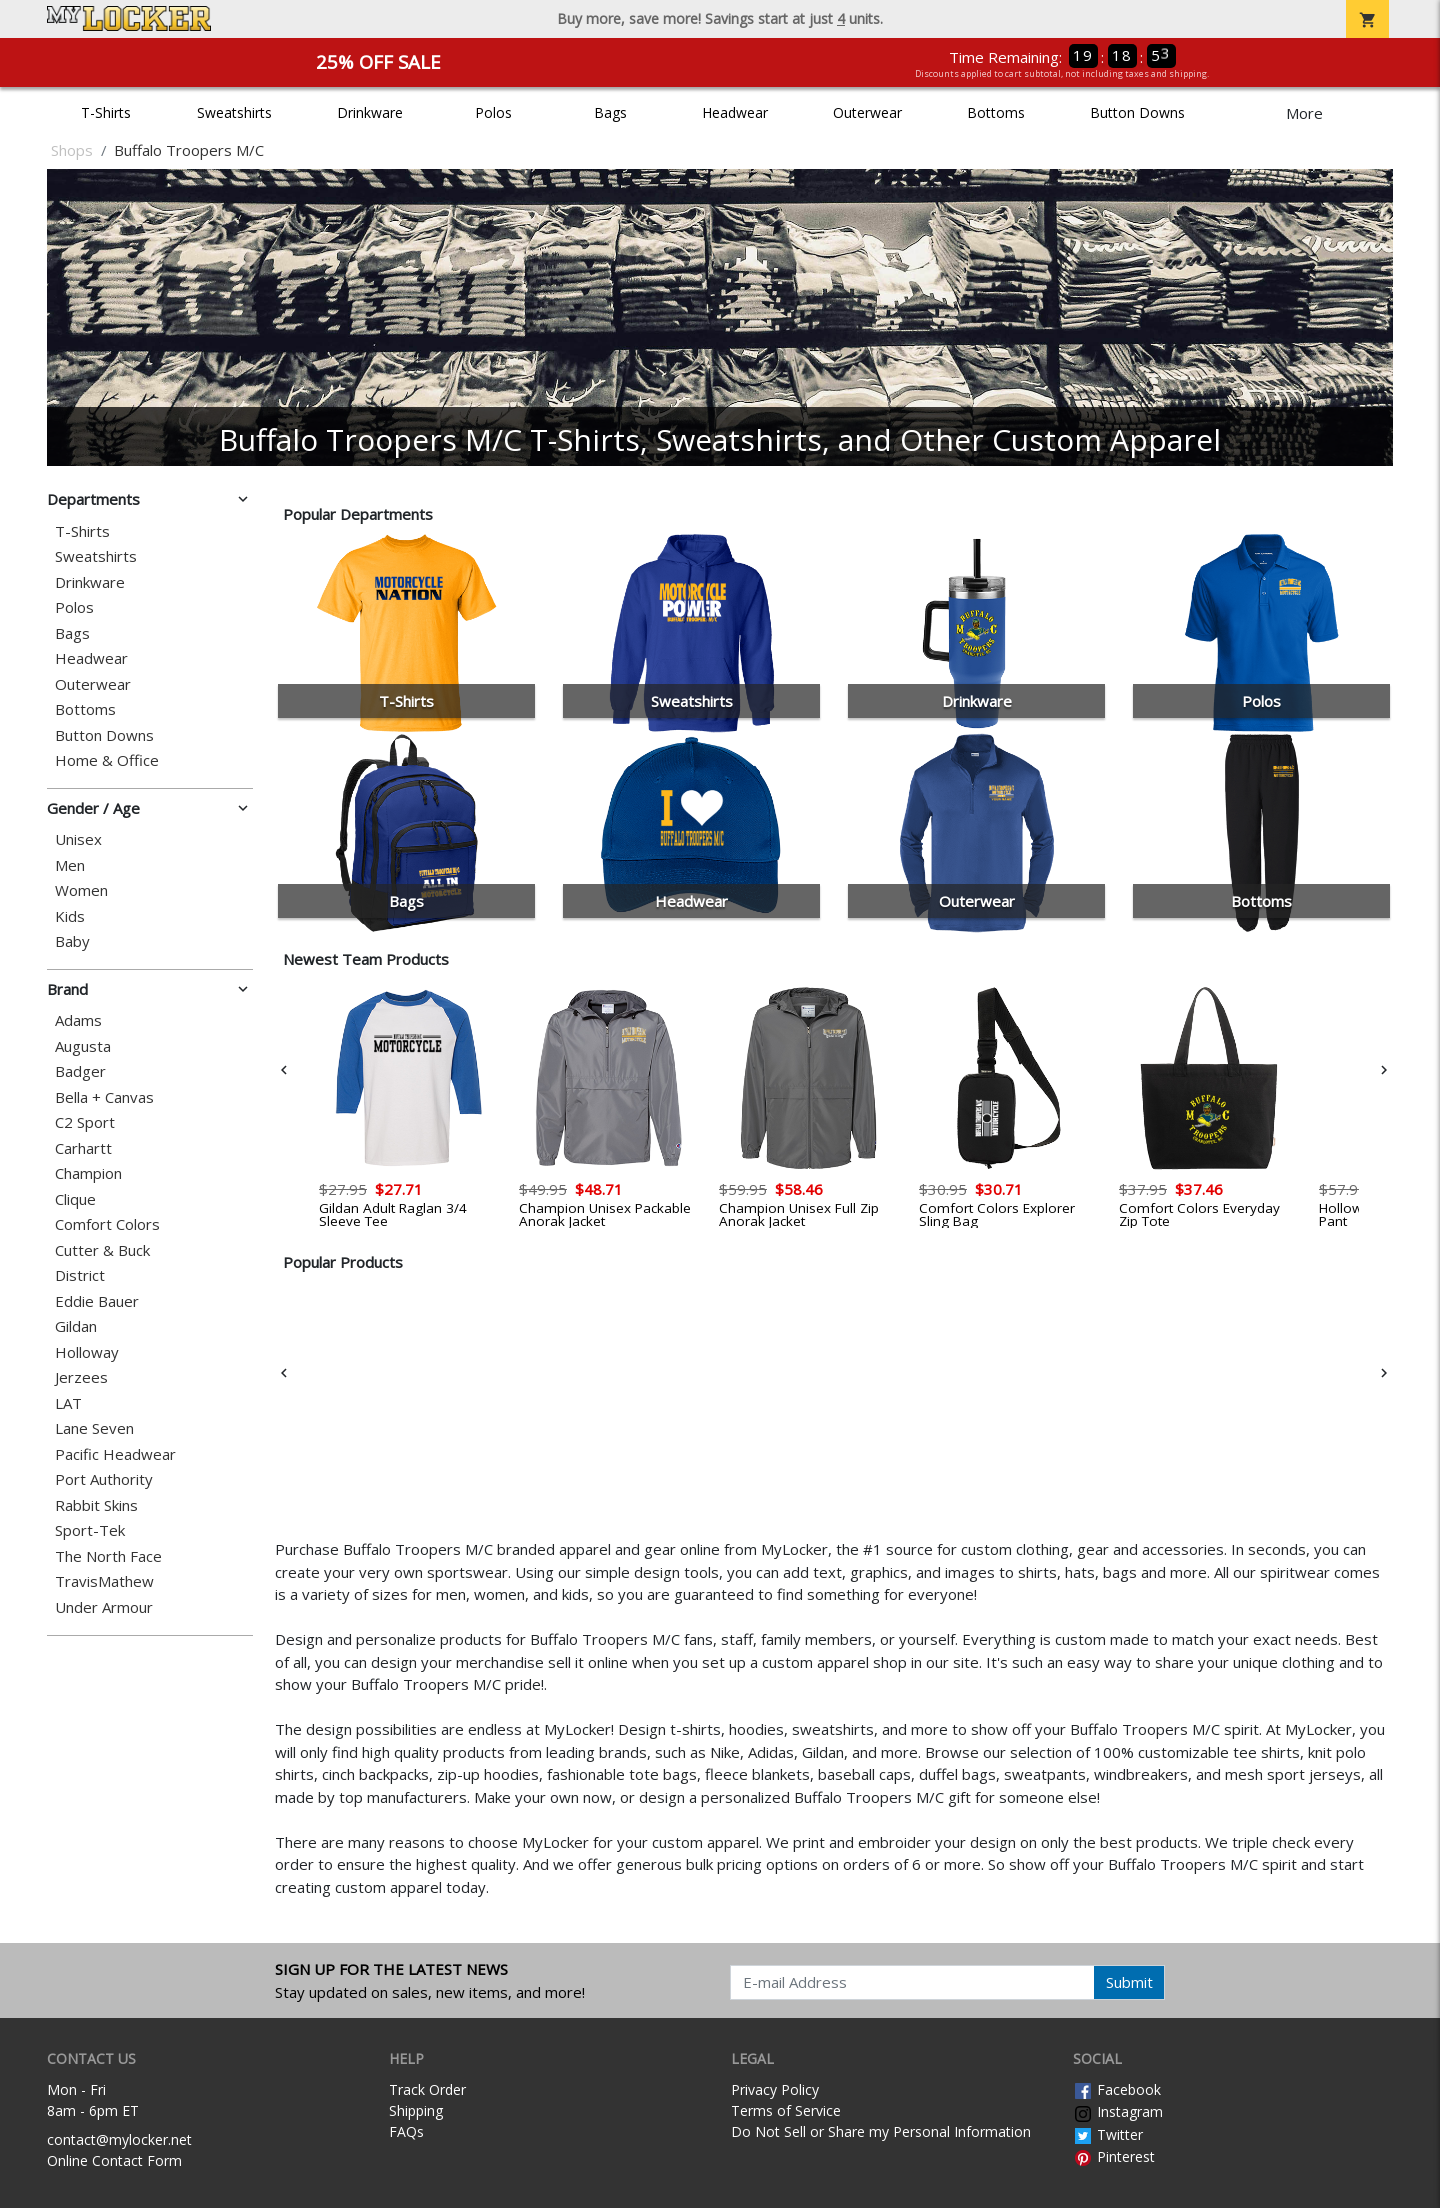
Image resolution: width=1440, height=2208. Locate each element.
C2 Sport (85, 1122)
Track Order (427, 2089)
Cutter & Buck (102, 1250)
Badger (80, 1071)
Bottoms (996, 112)
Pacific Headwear (115, 1454)
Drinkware (370, 112)
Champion (88, 1173)
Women (81, 890)
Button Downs (1137, 112)
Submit (1129, 1982)
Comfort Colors (107, 1224)
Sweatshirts (234, 112)
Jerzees (81, 1377)
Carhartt (83, 1148)
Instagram (1118, 2111)
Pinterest (1114, 2156)
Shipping (416, 2110)
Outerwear (867, 112)
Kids (70, 916)
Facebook (1117, 2089)
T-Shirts (106, 112)
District (80, 1275)
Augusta (83, 1046)
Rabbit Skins (96, 1505)
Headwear (735, 112)
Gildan (76, 1326)
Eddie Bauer (97, 1301)
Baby (72, 941)
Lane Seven (94, 1428)
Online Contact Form (114, 2160)
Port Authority (104, 1479)
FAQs (406, 2131)
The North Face (108, 1556)
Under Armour (104, 1607)
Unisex (78, 839)
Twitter (1108, 2134)
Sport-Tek (90, 1530)
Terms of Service (786, 2110)
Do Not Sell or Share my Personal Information (881, 2131)
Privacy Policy (775, 2089)
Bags (610, 112)
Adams (78, 1020)
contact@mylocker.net (119, 2139)
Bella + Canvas (104, 1097)
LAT (68, 1403)
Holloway (87, 1352)
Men (70, 865)
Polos (493, 112)
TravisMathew (104, 1581)
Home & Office (107, 760)
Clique (75, 1199)
